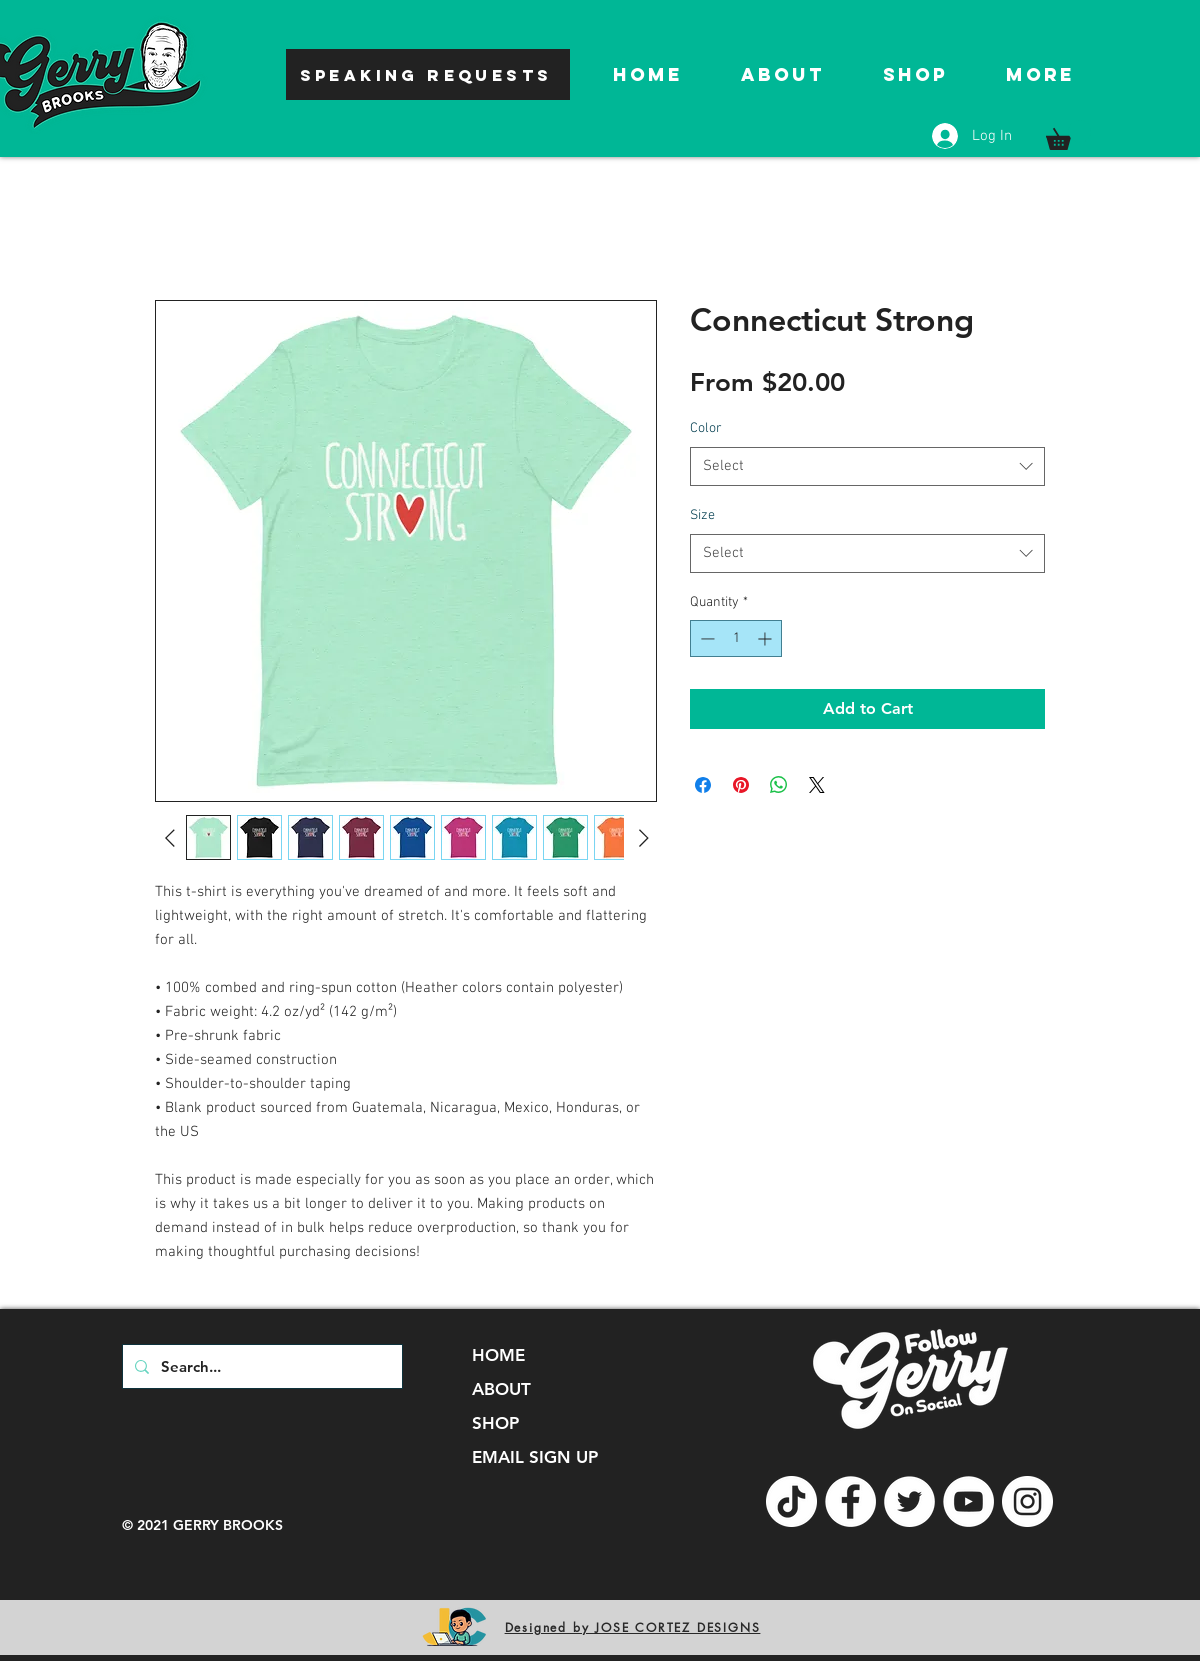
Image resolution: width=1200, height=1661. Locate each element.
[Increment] (766, 638)
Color (706, 428)
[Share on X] (817, 785)
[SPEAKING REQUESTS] (428, 74)
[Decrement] (705, 638)
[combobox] (867, 466)
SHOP (495, 1423)
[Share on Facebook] (703, 785)
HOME (498, 1355)
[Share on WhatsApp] (779, 785)
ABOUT (501, 1389)
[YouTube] (968, 1501)
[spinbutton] (736, 638)
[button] (1068, 135)
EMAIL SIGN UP (535, 1457)
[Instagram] (1027, 1501)
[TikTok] (791, 1501)
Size (702, 515)
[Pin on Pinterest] (741, 785)
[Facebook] (850, 1501)
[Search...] (260, 1366)
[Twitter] (909, 1501)
